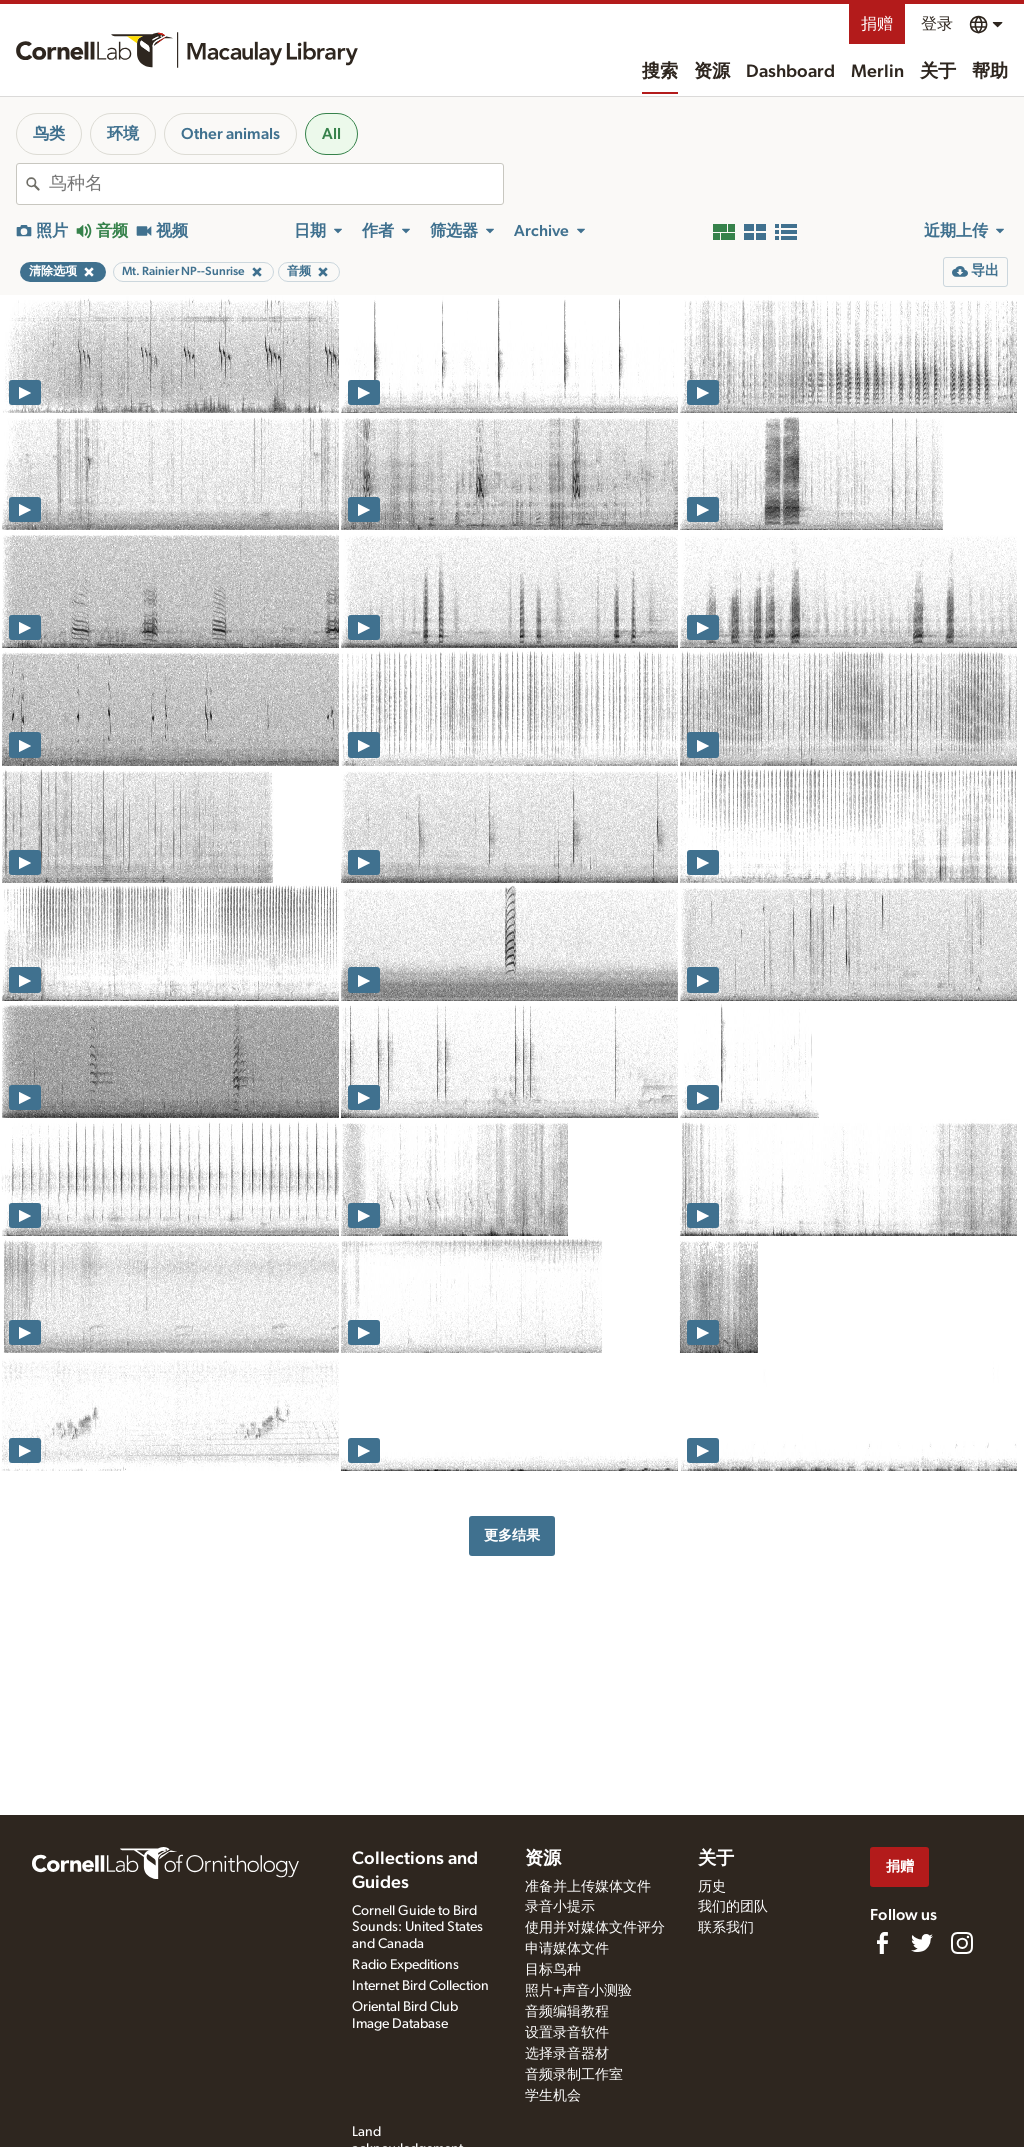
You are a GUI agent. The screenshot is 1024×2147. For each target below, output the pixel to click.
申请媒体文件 (567, 1949)
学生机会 (553, 2096)
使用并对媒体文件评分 (595, 1928)
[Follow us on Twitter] (922, 1943)
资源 (712, 72)
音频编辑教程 (567, 2012)
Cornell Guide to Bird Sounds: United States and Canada (417, 1928)
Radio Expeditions (405, 1965)
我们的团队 (733, 1907)
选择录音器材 (567, 2054)
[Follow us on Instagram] (962, 1943)
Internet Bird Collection (420, 1986)
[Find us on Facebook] (882, 1943)
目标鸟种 (553, 1970)
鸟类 (49, 134)
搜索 (660, 72)
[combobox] (276, 184)
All (331, 134)
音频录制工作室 (574, 2075)
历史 (712, 1887)
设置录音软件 (567, 2033)
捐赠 (877, 24)
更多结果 (512, 1535)
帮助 (990, 72)
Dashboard (790, 72)
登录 (937, 24)
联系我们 (726, 1928)
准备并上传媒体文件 (588, 1887)
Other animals (230, 134)
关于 (938, 72)
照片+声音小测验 (578, 1991)
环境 (123, 134)
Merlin (877, 72)
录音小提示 (560, 1907)
